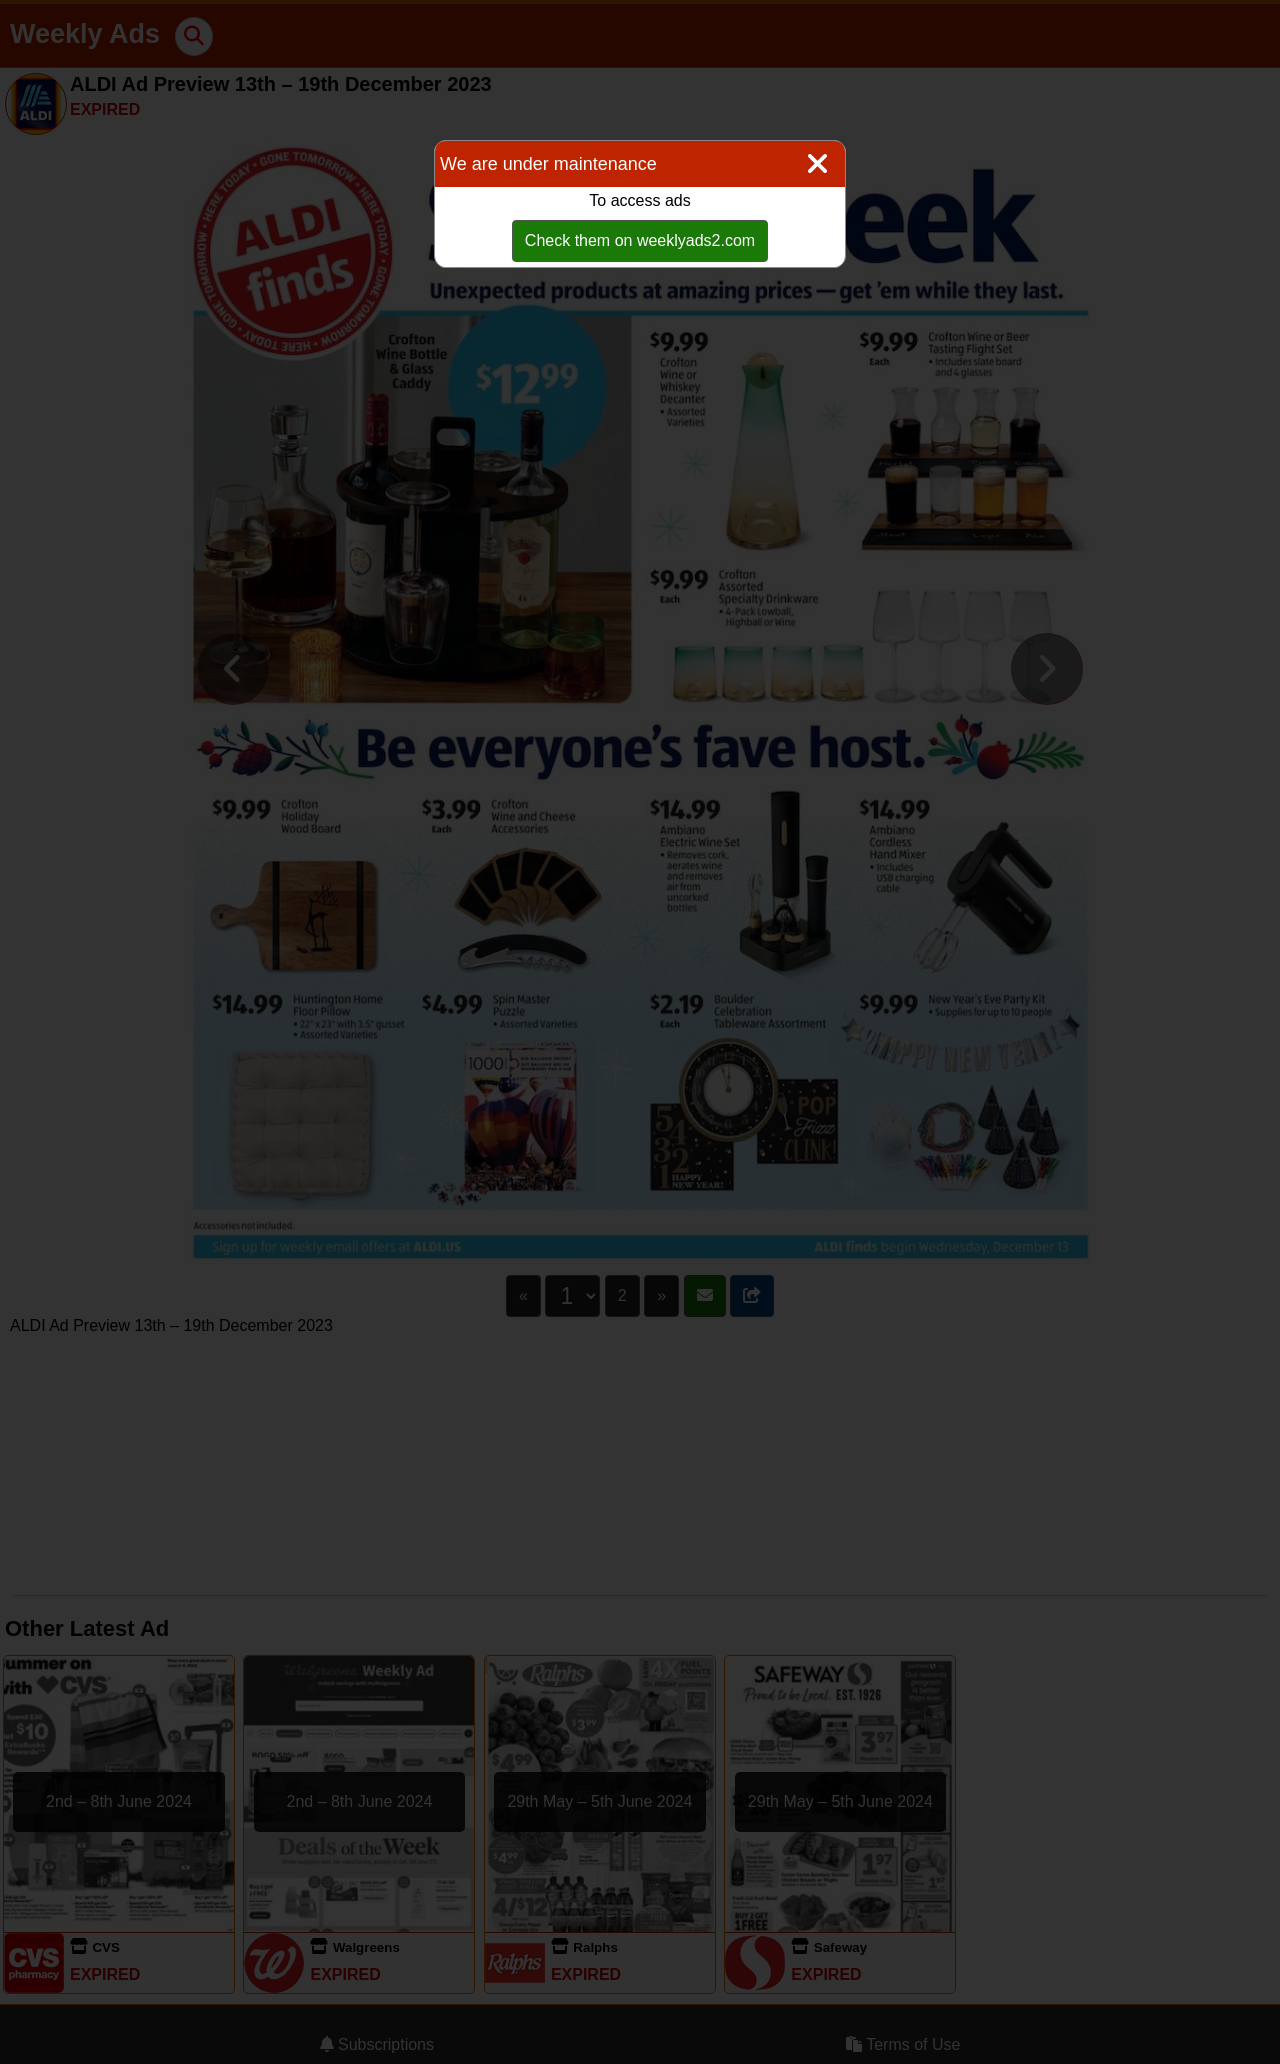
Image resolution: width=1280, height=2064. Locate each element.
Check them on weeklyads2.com (640, 240)
